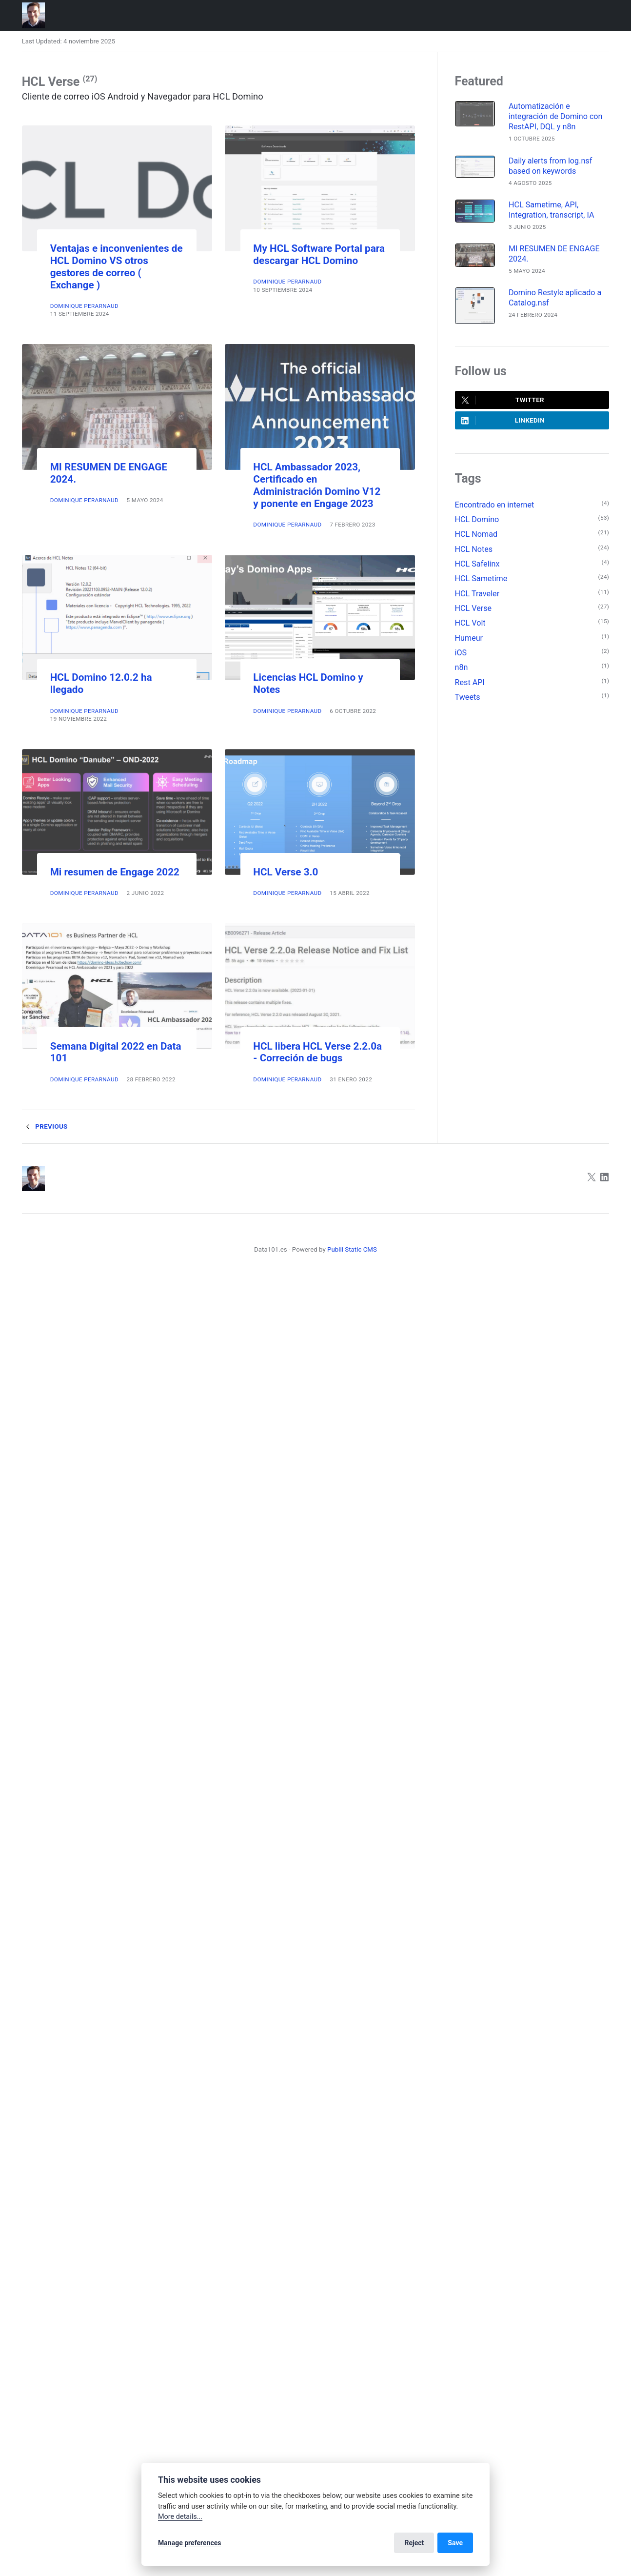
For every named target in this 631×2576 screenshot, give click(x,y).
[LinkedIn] (604, 1179)
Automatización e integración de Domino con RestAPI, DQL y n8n (556, 116)
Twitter (502, 400)
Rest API (470, 682)
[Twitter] (591, 1179)
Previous (45, 1127)
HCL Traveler (477, 593)
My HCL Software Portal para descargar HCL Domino (319, 254)
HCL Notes (474, 549)
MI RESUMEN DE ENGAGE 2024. (554, 254)
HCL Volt (470, 623)
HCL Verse (473, 608)
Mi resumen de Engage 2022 (114, 872)
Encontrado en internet (494, 504)
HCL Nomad (476, 534)
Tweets (467, 697)
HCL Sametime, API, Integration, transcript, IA (551, 210)
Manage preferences (189, 2543)
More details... (180, 2517)
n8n (461, 667)
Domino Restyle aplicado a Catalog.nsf (555, 297)
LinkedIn (503, 421)
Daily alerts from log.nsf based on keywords (550, 166)
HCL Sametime (481, 578)
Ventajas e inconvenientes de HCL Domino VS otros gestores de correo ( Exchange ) (116, 267)
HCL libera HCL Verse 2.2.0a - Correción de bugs (317, 1052)
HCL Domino (477, 519)
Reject (414, 2543)
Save (455, 2543)
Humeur (469, 638)
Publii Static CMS (352, 1249)
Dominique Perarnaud (84, 306)
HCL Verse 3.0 (285, 872)
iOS (461, 652)
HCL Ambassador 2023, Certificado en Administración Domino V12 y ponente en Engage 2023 (316, 485)
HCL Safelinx (477, 563)
